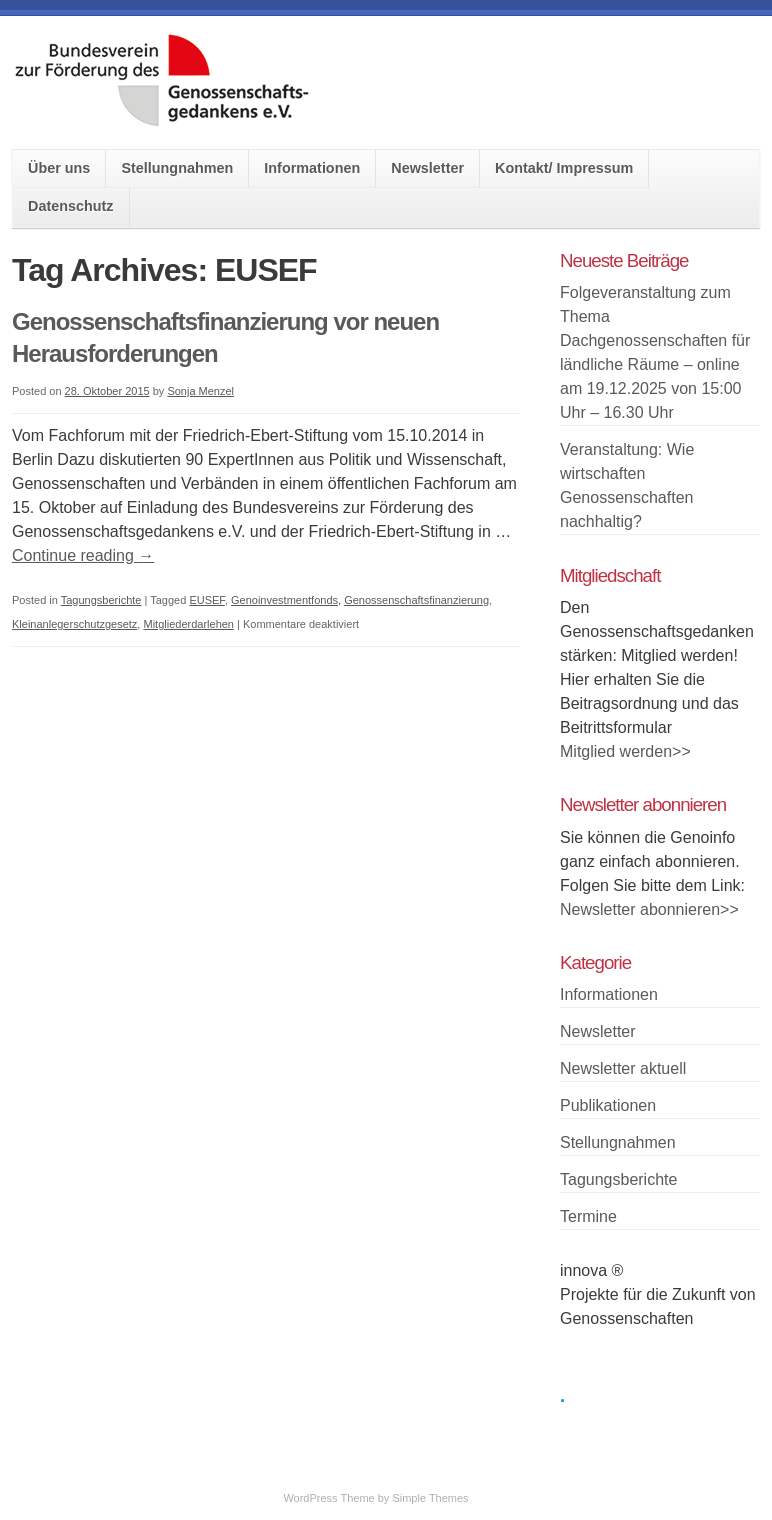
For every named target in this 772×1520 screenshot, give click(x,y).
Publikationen (608, 1105)
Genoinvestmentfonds (284, 600)
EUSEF (206, 600)
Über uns (59, 168)
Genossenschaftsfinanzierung (416, 600)
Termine (588, 1216)
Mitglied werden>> (625, 751)
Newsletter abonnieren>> (649, 909)
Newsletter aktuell (623, 1068)
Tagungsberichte (101, 600)
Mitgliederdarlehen (188, 624)
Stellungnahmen (177, 168)
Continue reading (83, 555)
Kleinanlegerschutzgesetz (74, 624)
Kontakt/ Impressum (564, 168)
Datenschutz (71, 206)
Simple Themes (430, 1498)
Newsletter (427, 168)
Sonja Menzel (200, 391)
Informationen (312, 168)
